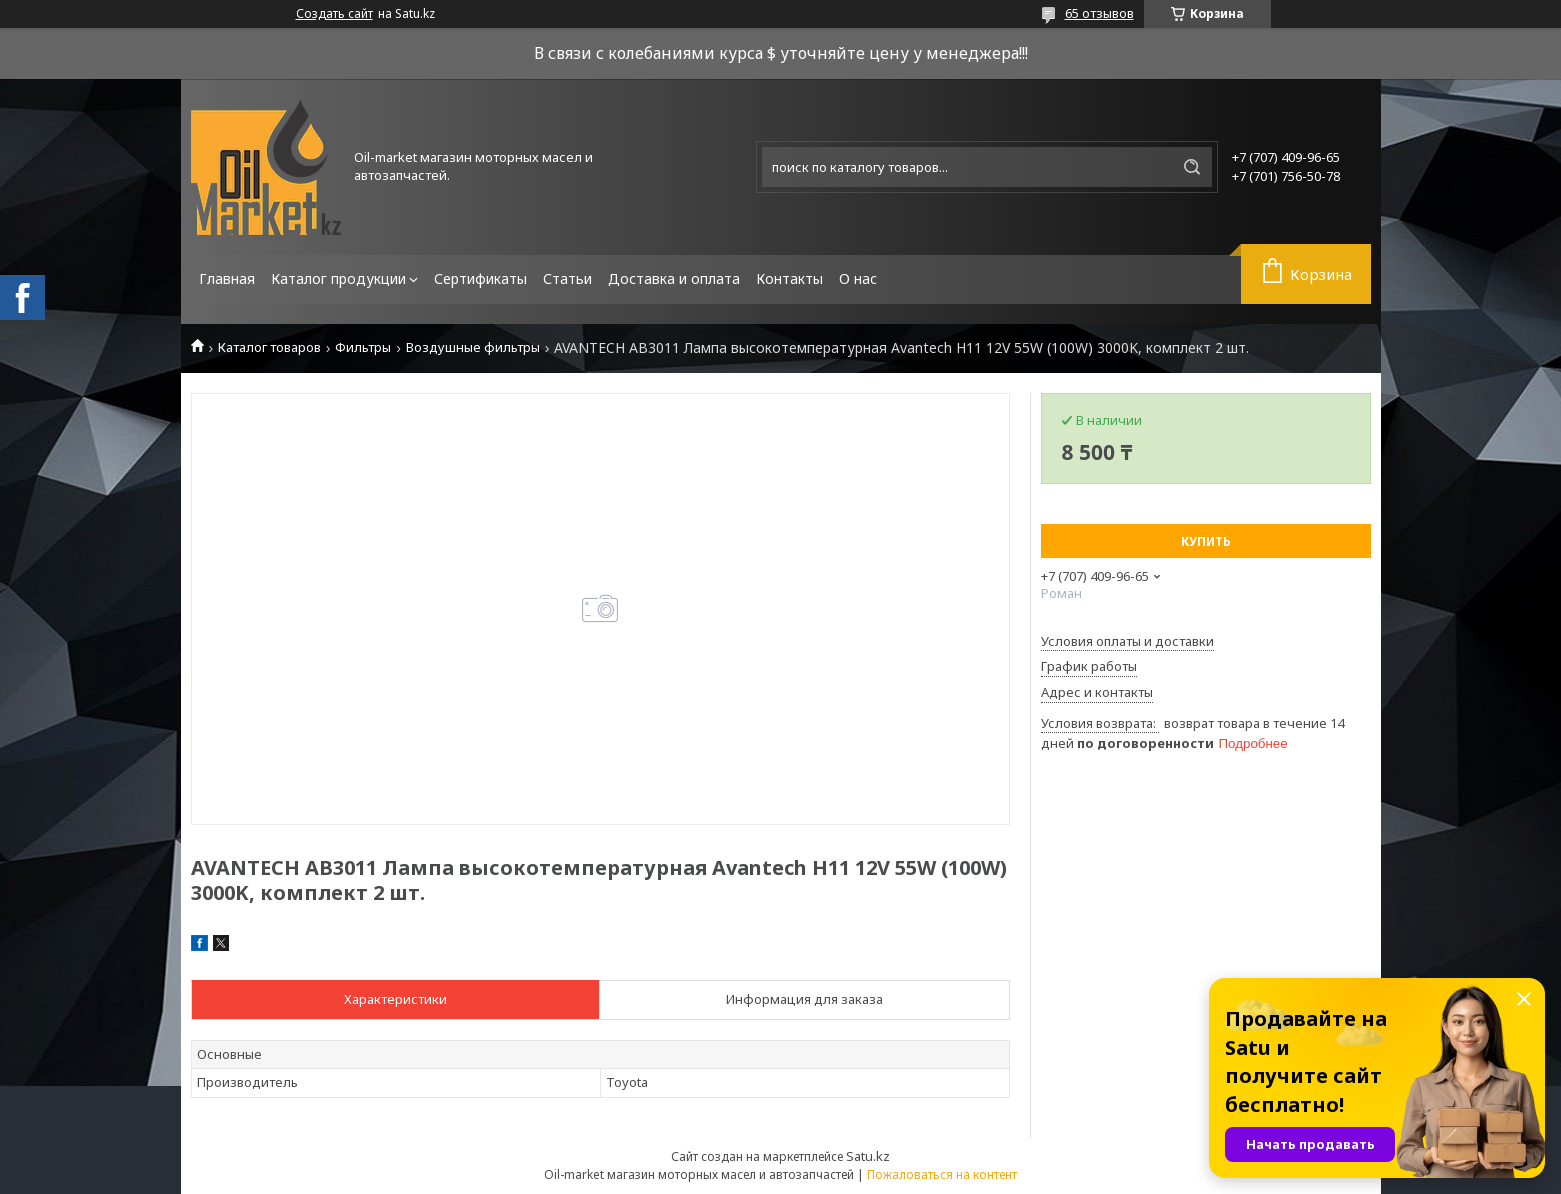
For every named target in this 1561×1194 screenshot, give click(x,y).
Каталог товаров (269, 347)
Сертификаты (480, 278)
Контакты (789, 278)
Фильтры (363, 347)
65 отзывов (1099, 13)
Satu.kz (868, 1156)
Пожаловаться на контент (942, 1174)
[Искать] (1192, 167)
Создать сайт (334, 14)
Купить (1206, 541)
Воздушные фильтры (473, 347)
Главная (227, 278)
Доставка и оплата (674, 278)
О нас (858, 278)
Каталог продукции (338, 278)
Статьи (567, 278)
